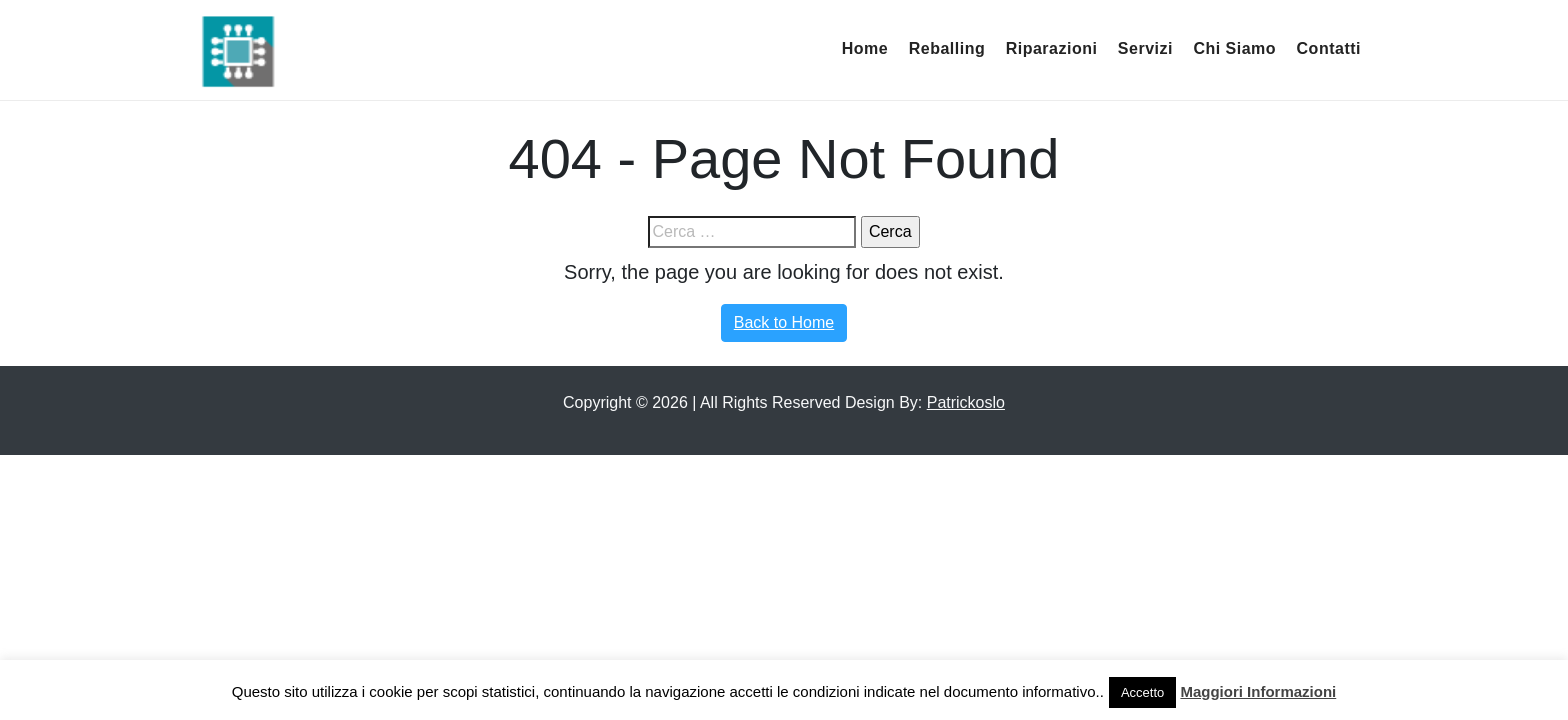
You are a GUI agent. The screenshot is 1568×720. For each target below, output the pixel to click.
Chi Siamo (1234, 48)
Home (865, 48)
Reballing (947, 48)
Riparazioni (1052, 48)
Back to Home (784, 322)
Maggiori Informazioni (1258, 691)
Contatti (1329, 48)
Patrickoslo (966, 402)
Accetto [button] (1142, 692)
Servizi (1145, 48)
